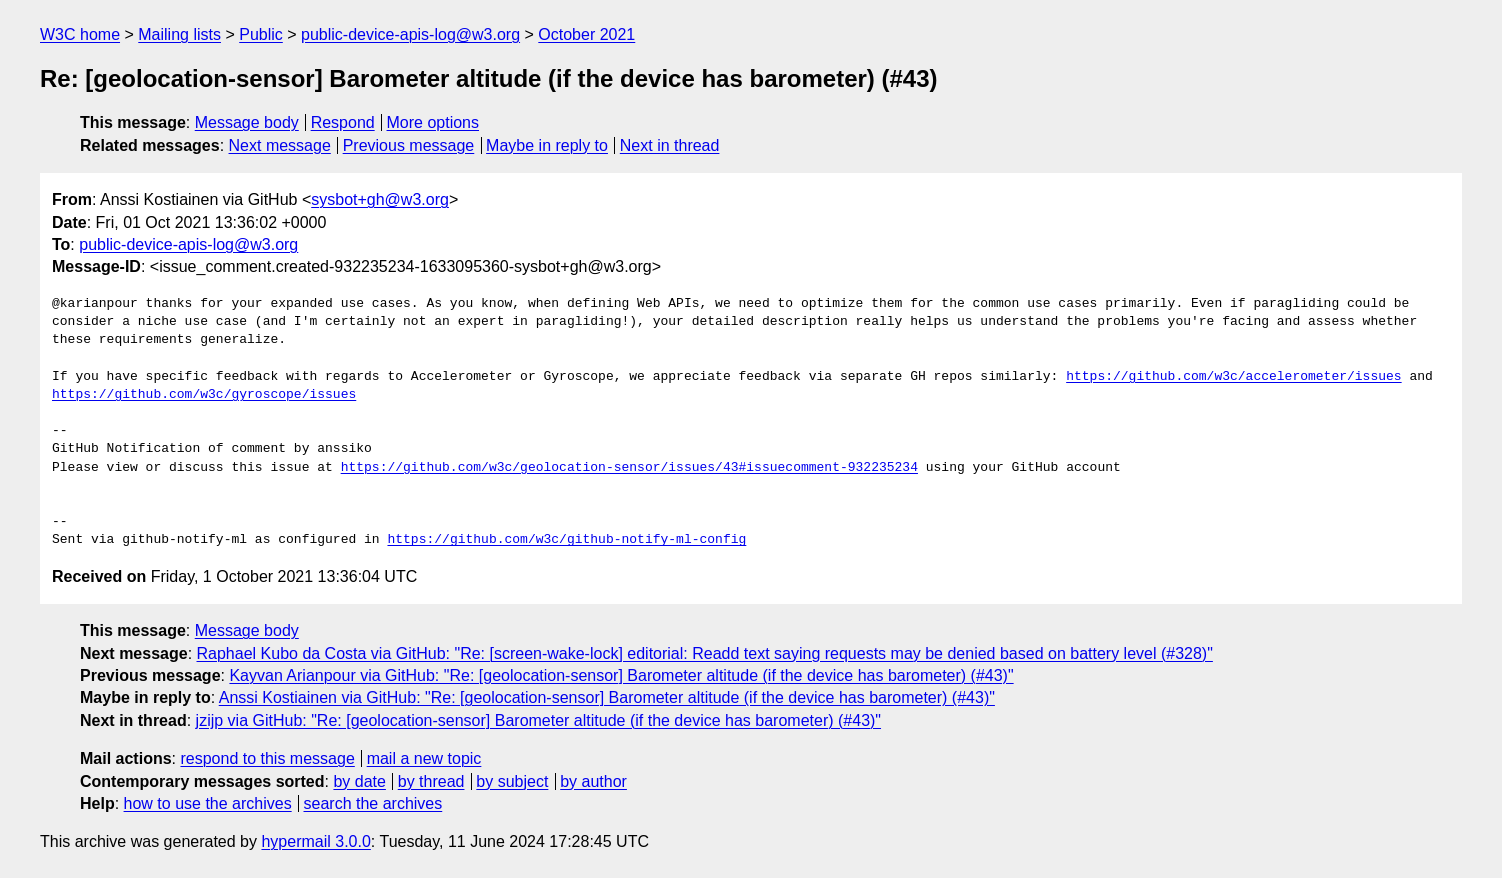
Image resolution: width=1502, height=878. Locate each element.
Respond (343, 122)
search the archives (373, 803)
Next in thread (670, 145)
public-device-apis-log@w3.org (410, 34)
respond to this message (267, 758)
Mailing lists (179, 34)
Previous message (409, 145)
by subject (512, 781)
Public (261, 34)
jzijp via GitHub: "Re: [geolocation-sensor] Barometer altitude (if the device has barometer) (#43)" (538, 720)
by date (359, 781)
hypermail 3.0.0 (315, 841)
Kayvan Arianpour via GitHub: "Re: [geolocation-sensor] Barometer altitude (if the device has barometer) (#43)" (621, 675)
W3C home (80, 34)
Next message (280, 145)
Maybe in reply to (547, 145)
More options (433, 122)
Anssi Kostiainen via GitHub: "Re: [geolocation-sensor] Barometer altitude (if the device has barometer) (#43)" (607, 697)
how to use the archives (208, 803)
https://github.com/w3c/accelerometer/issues (1233, 377)
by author (593, 781)
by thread (431, 781)
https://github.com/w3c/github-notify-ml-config (566, 540)
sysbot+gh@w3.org (380, 199)
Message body (247, 122)
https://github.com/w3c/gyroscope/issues (204, 395)
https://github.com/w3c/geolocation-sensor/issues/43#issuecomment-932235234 (629, 468)
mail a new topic (424, 758)
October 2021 (586, 34)
